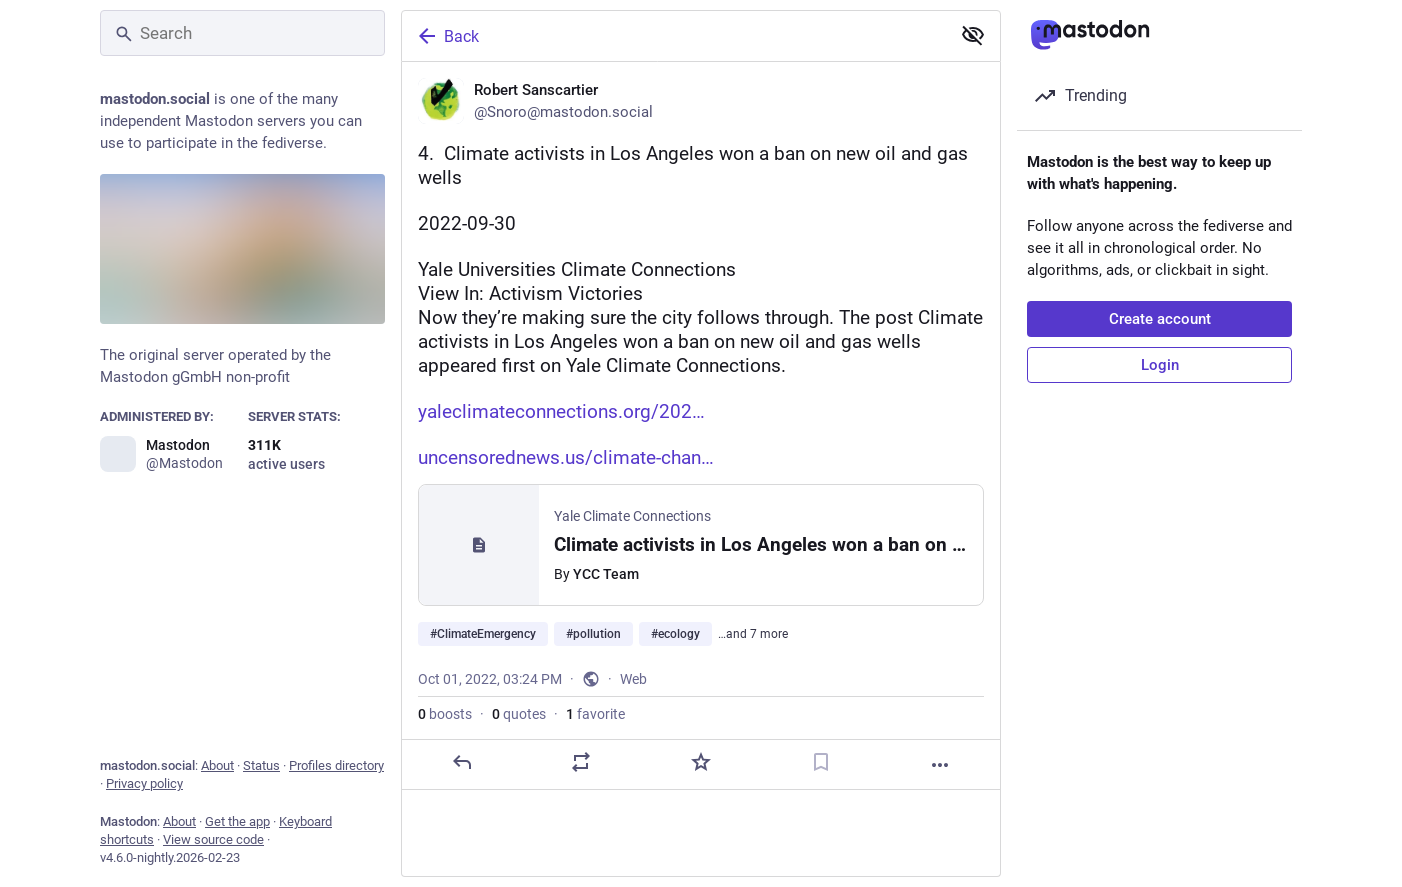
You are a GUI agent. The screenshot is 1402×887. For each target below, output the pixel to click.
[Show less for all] (973, 35)
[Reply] (462, 762)
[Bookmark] (821, 762)
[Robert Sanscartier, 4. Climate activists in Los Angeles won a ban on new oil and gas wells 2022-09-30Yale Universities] (701, 426)
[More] (940, 765)
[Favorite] (701, 762)
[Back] (674, 36)
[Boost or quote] (581, 762)
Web (633, 679)
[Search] (242, 33)
